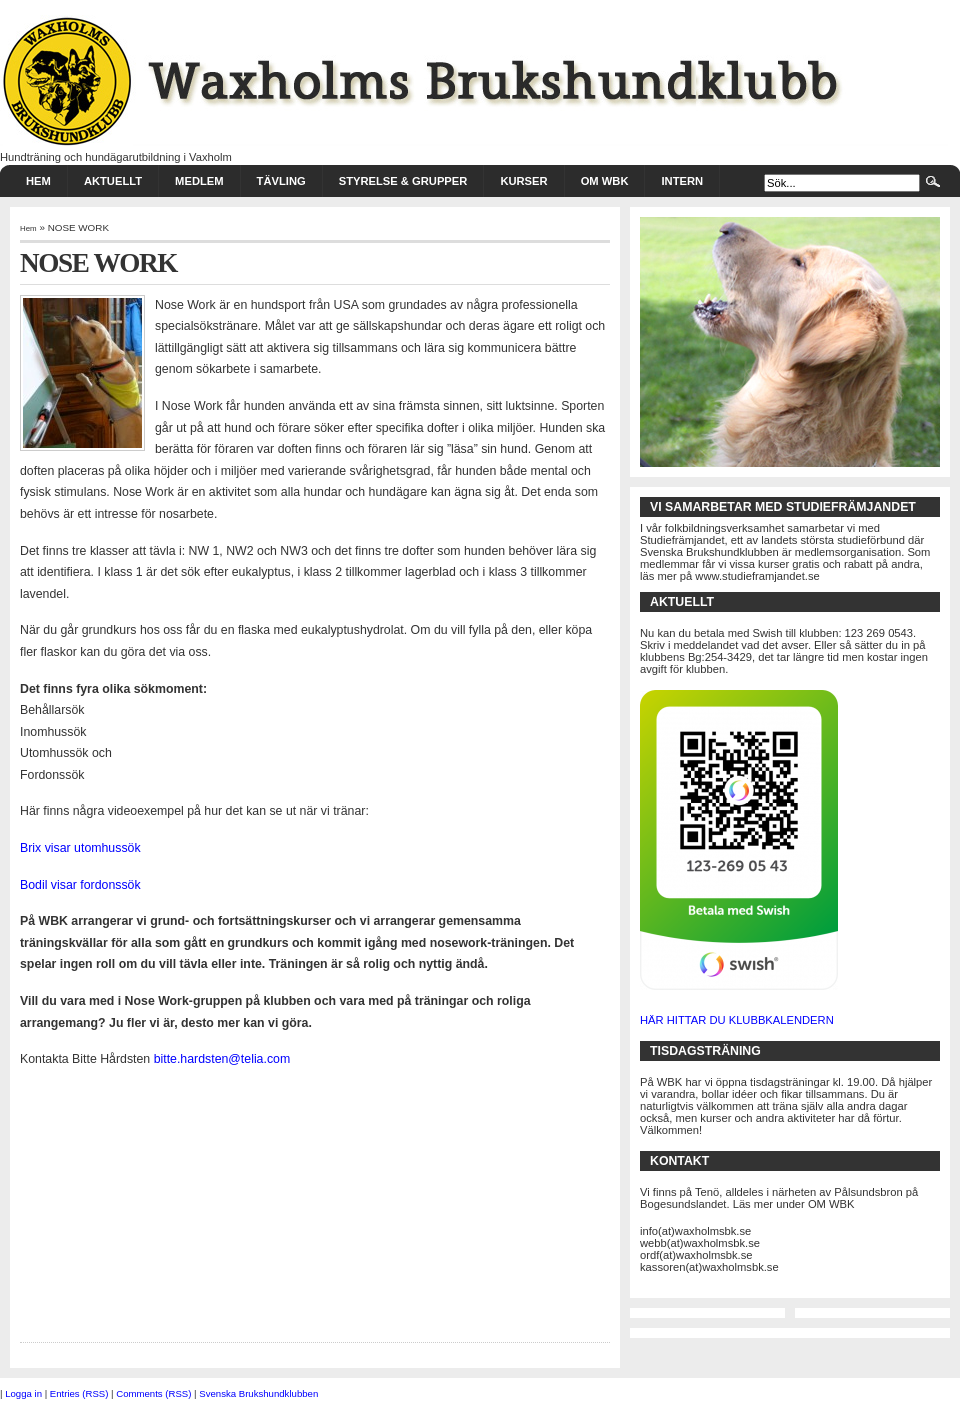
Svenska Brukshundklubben (258, 1393)
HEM (38, 181)
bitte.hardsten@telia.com (222, 1059)
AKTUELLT (113, 181)
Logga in (23, 1393)
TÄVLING (281, 181)
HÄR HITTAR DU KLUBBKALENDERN (737, 1020)
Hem (28, 228)
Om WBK (605, 181)
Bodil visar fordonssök (80, 885)
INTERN (682, 181)
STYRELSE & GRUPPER (403, 181)
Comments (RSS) (153, 1393)
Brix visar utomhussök (80, 848)
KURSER (523, 181)
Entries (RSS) (79, 1393)
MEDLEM (199, 181)
